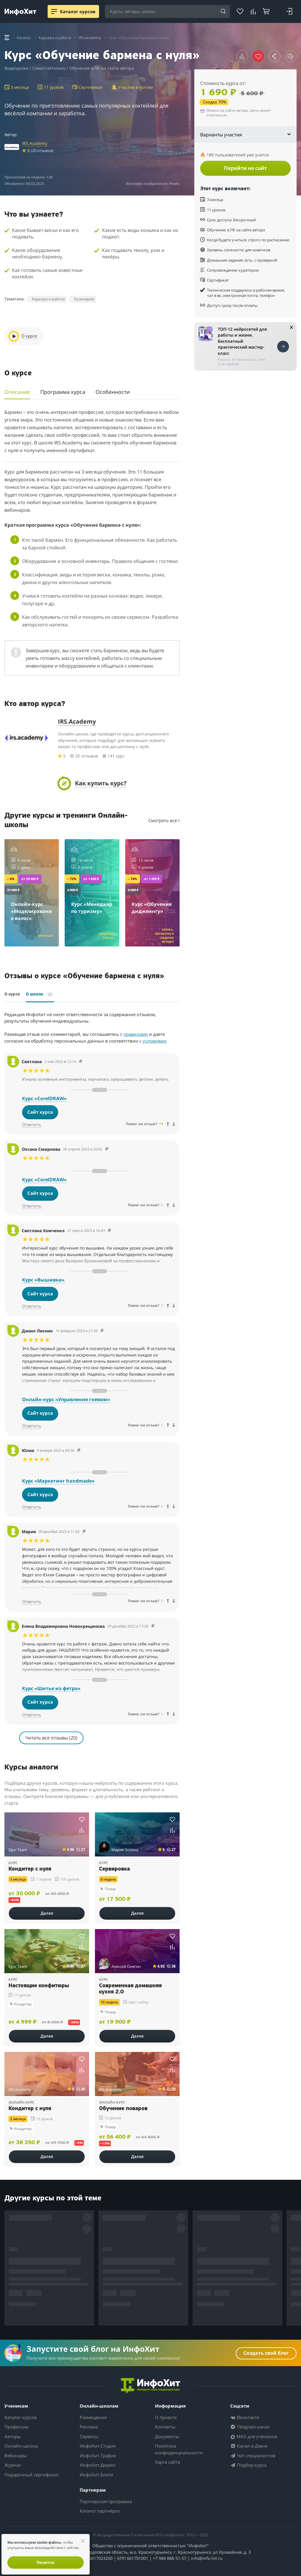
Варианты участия (245, 134)
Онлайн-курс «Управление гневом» (66, 1399)
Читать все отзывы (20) (51, 1737)
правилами (135, 1034)
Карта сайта (167, 2462)
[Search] (223, 11)
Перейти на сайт (245, 168)
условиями (154, 1041)
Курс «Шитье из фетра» (51, 1688)
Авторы (12, 2436)
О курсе (12, 994)
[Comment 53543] (84, 1531)
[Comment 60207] (106, 1149)
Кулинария (84, 299)
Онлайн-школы (21, 2446)
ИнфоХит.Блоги (96, 2475)
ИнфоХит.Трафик (98, 2455)
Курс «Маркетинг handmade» (58, 1481)
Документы (167, 2436)
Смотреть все (164, 820)
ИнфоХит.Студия (98, 2446)
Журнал (12, 2465)
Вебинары (15, 2455)
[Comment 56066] (109, 1230)
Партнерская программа (106, 2501)
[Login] (289, 11)
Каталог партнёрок (100, 2511)
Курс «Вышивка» (43, 1280)
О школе (40, 994)
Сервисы (89, 2436)
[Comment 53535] (153, 1626)
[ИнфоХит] (20, 11)
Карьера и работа (48, 299)
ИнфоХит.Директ (98, 2465)
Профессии (16, 2427)
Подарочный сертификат (31, 2475)
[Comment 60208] (80, 1061)
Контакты (165, 2427)
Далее (47, 1913)
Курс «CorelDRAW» (44, 1098)
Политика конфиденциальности (179, 2449)
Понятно (45, 2562)
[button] (242, 56)
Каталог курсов (20, 2417)
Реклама (89, 2427)
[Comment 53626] (79, 1450)
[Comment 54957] (102, 1331)
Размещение (93, 2417)
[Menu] (54, 11)
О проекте (166, 2417)
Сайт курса (40, 1112)
